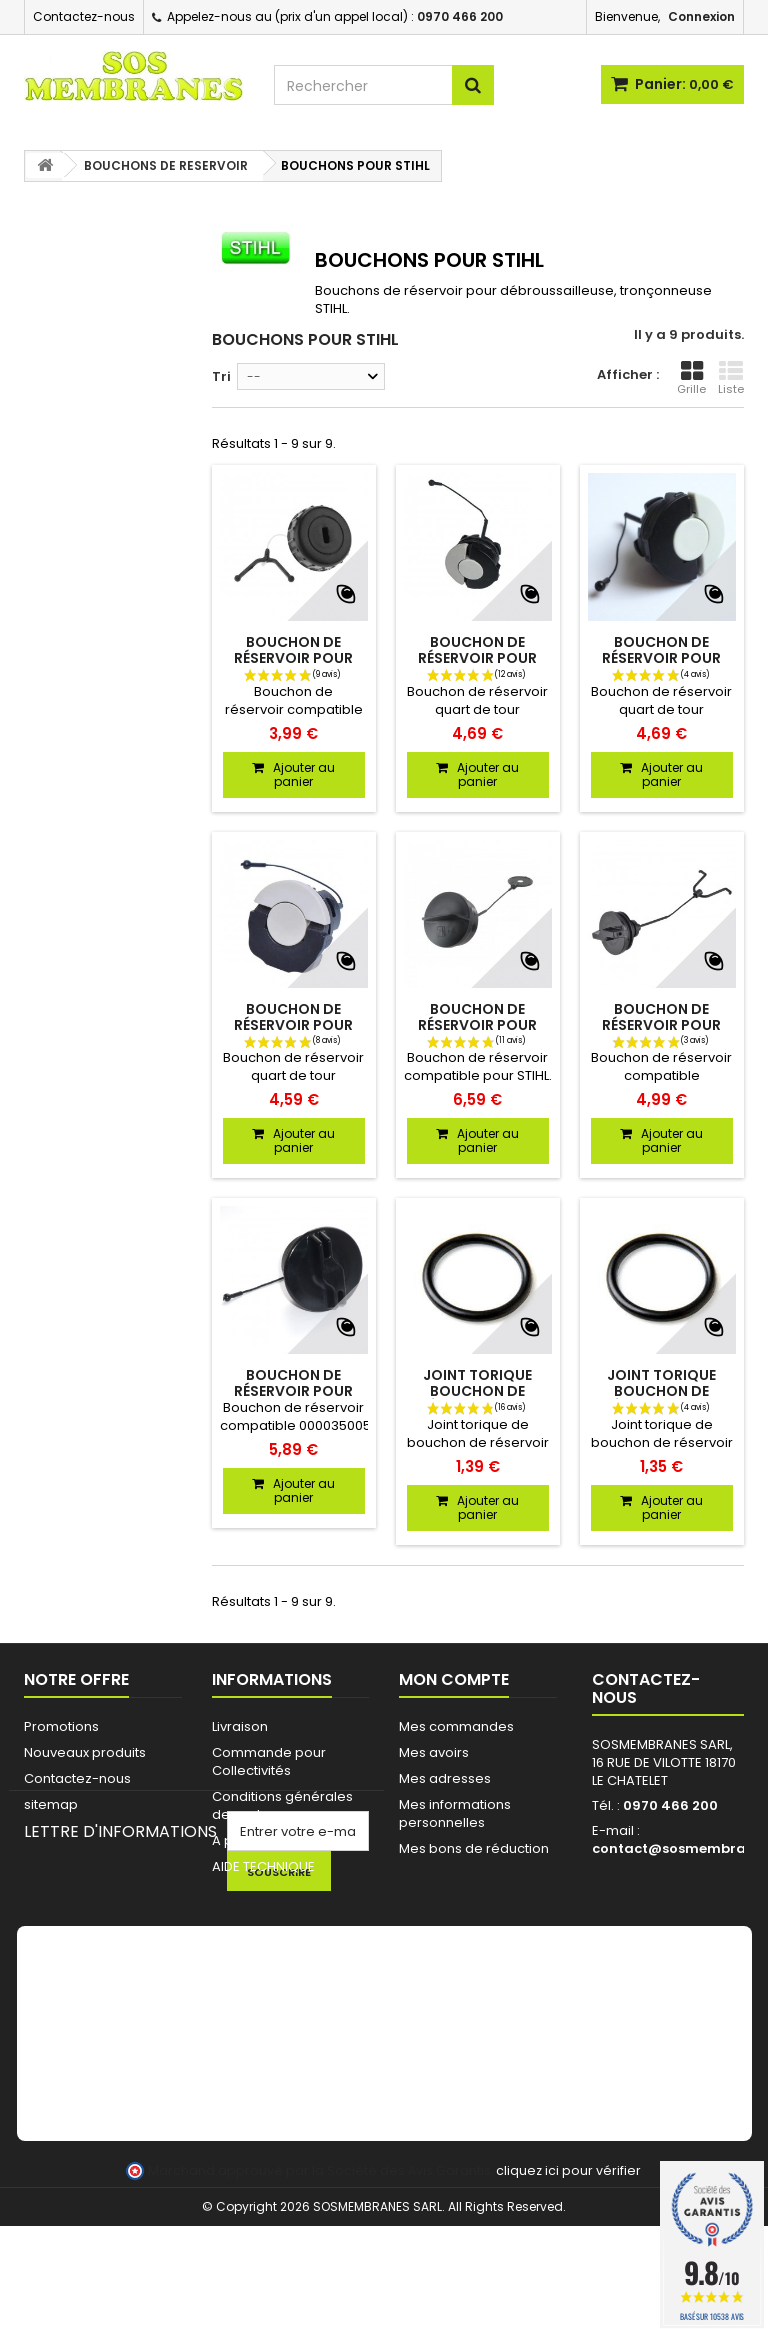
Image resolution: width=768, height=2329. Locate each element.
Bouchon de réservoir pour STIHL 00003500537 (293, 1025)
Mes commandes (456, 1726)
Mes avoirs (434, 1752)
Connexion (701, 16)
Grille (691, 378)
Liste (731, 378)
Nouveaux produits (85, 1752)
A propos (242, 1840)
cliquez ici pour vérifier (568, 2273)
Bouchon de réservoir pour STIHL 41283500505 (477, 1025)
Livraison (240, 1726)
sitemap (51, 1804)
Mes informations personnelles (455, 1813)
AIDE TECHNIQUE (263, 1866)
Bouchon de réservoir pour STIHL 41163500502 (661, 1025)
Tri (221, 376)
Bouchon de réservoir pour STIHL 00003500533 (477, 658)
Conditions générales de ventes (282, 1805)
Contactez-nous (84, 16)
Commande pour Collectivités (269, 1761)
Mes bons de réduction (474, 1848)
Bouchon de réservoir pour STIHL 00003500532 (661, 658)
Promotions (61, 1726)
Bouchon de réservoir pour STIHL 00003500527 (293, 1391)
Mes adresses (445, 1778)
